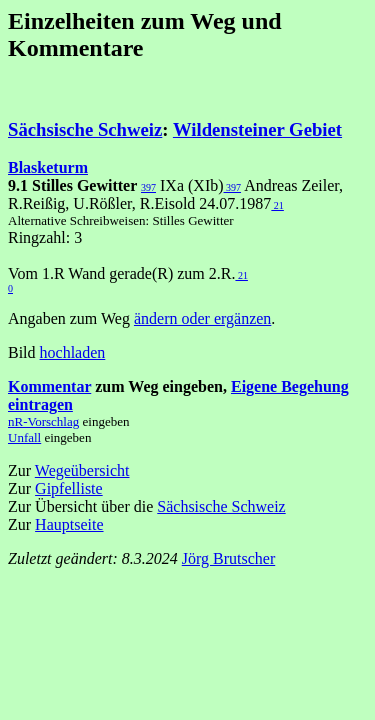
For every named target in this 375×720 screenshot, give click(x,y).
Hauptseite (69, 524)
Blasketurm (48, 167)
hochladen (73, 352)
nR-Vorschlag (43, 421)
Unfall (24, 437)
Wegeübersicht (82, 470)
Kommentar (49, 386)
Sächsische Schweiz (85, 129)
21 (277, 205)
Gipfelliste (69, 488)
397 (148, 187)
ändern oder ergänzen (202, 318)
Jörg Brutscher (228, 558)
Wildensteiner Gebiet (257, 129)
